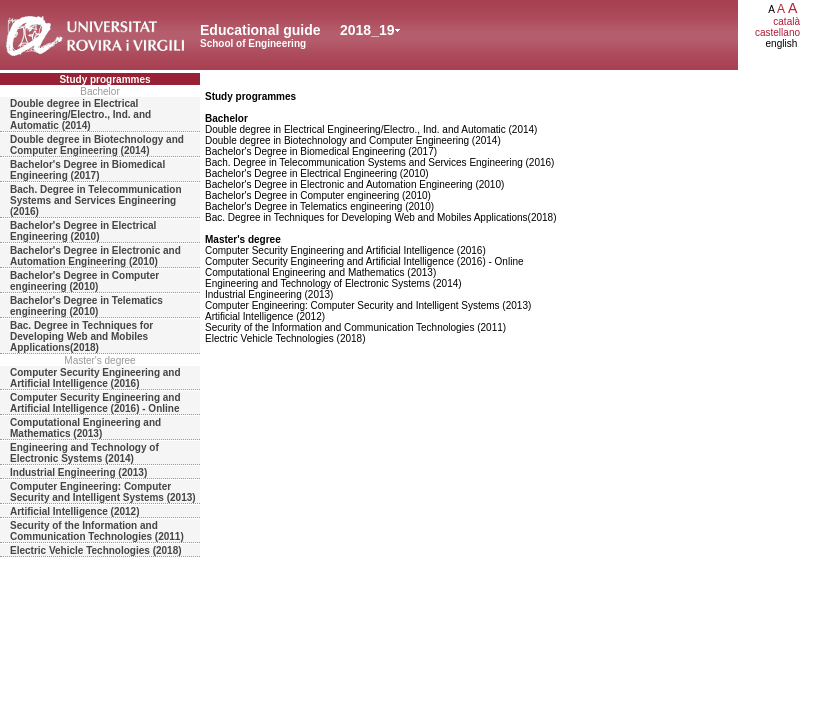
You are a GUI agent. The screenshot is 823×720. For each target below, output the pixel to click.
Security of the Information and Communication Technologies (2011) (97, 531)
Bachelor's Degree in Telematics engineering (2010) (86, 306)
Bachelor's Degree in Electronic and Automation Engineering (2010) (95, 256)
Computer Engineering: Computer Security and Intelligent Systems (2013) (103, 492)
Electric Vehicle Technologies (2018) (96, 550)
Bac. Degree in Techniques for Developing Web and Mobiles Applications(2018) (81, 336)
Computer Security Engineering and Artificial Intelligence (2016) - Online (95, 403)
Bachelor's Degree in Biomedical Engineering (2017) (87, 170)
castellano (777, 32)
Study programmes (104, 79)
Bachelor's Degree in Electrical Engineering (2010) (83, 231)
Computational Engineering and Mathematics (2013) (85, 428)
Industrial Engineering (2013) (78, 472)
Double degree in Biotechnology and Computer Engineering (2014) (97, 145)
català (786, 21)
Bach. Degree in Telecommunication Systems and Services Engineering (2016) (96, 200)
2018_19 (367, 30)
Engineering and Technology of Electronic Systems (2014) (84, 453)
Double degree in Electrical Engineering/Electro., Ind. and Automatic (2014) (80, 114)
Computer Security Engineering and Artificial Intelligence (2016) (95, 378)
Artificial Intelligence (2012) (75, 511)
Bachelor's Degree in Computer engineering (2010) (84, 281)
